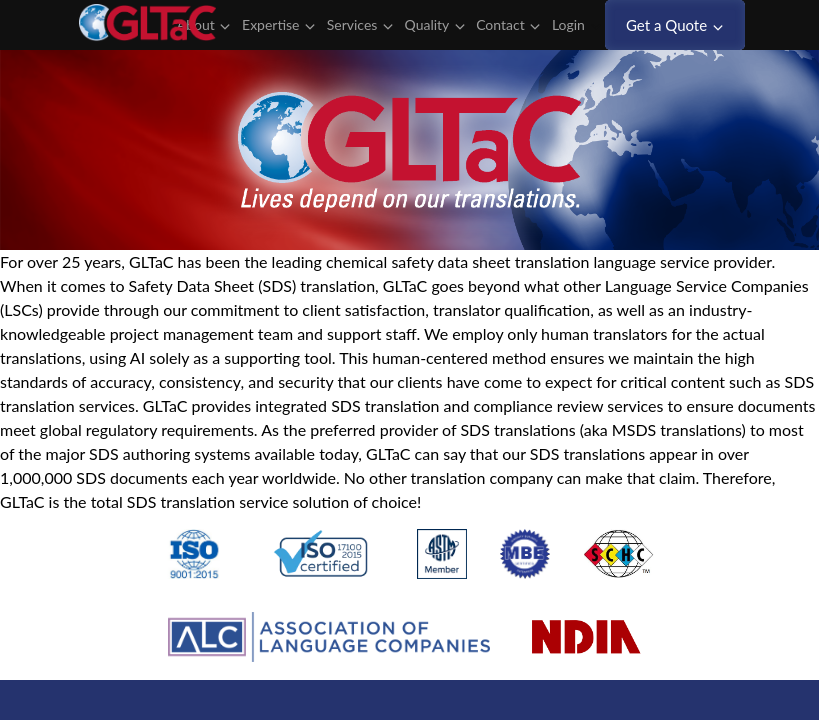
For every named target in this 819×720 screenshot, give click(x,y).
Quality (435, 25)
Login (576, 25)
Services (360, 25)
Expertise (278, 25)
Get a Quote (674, 25)
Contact (508, 25)
